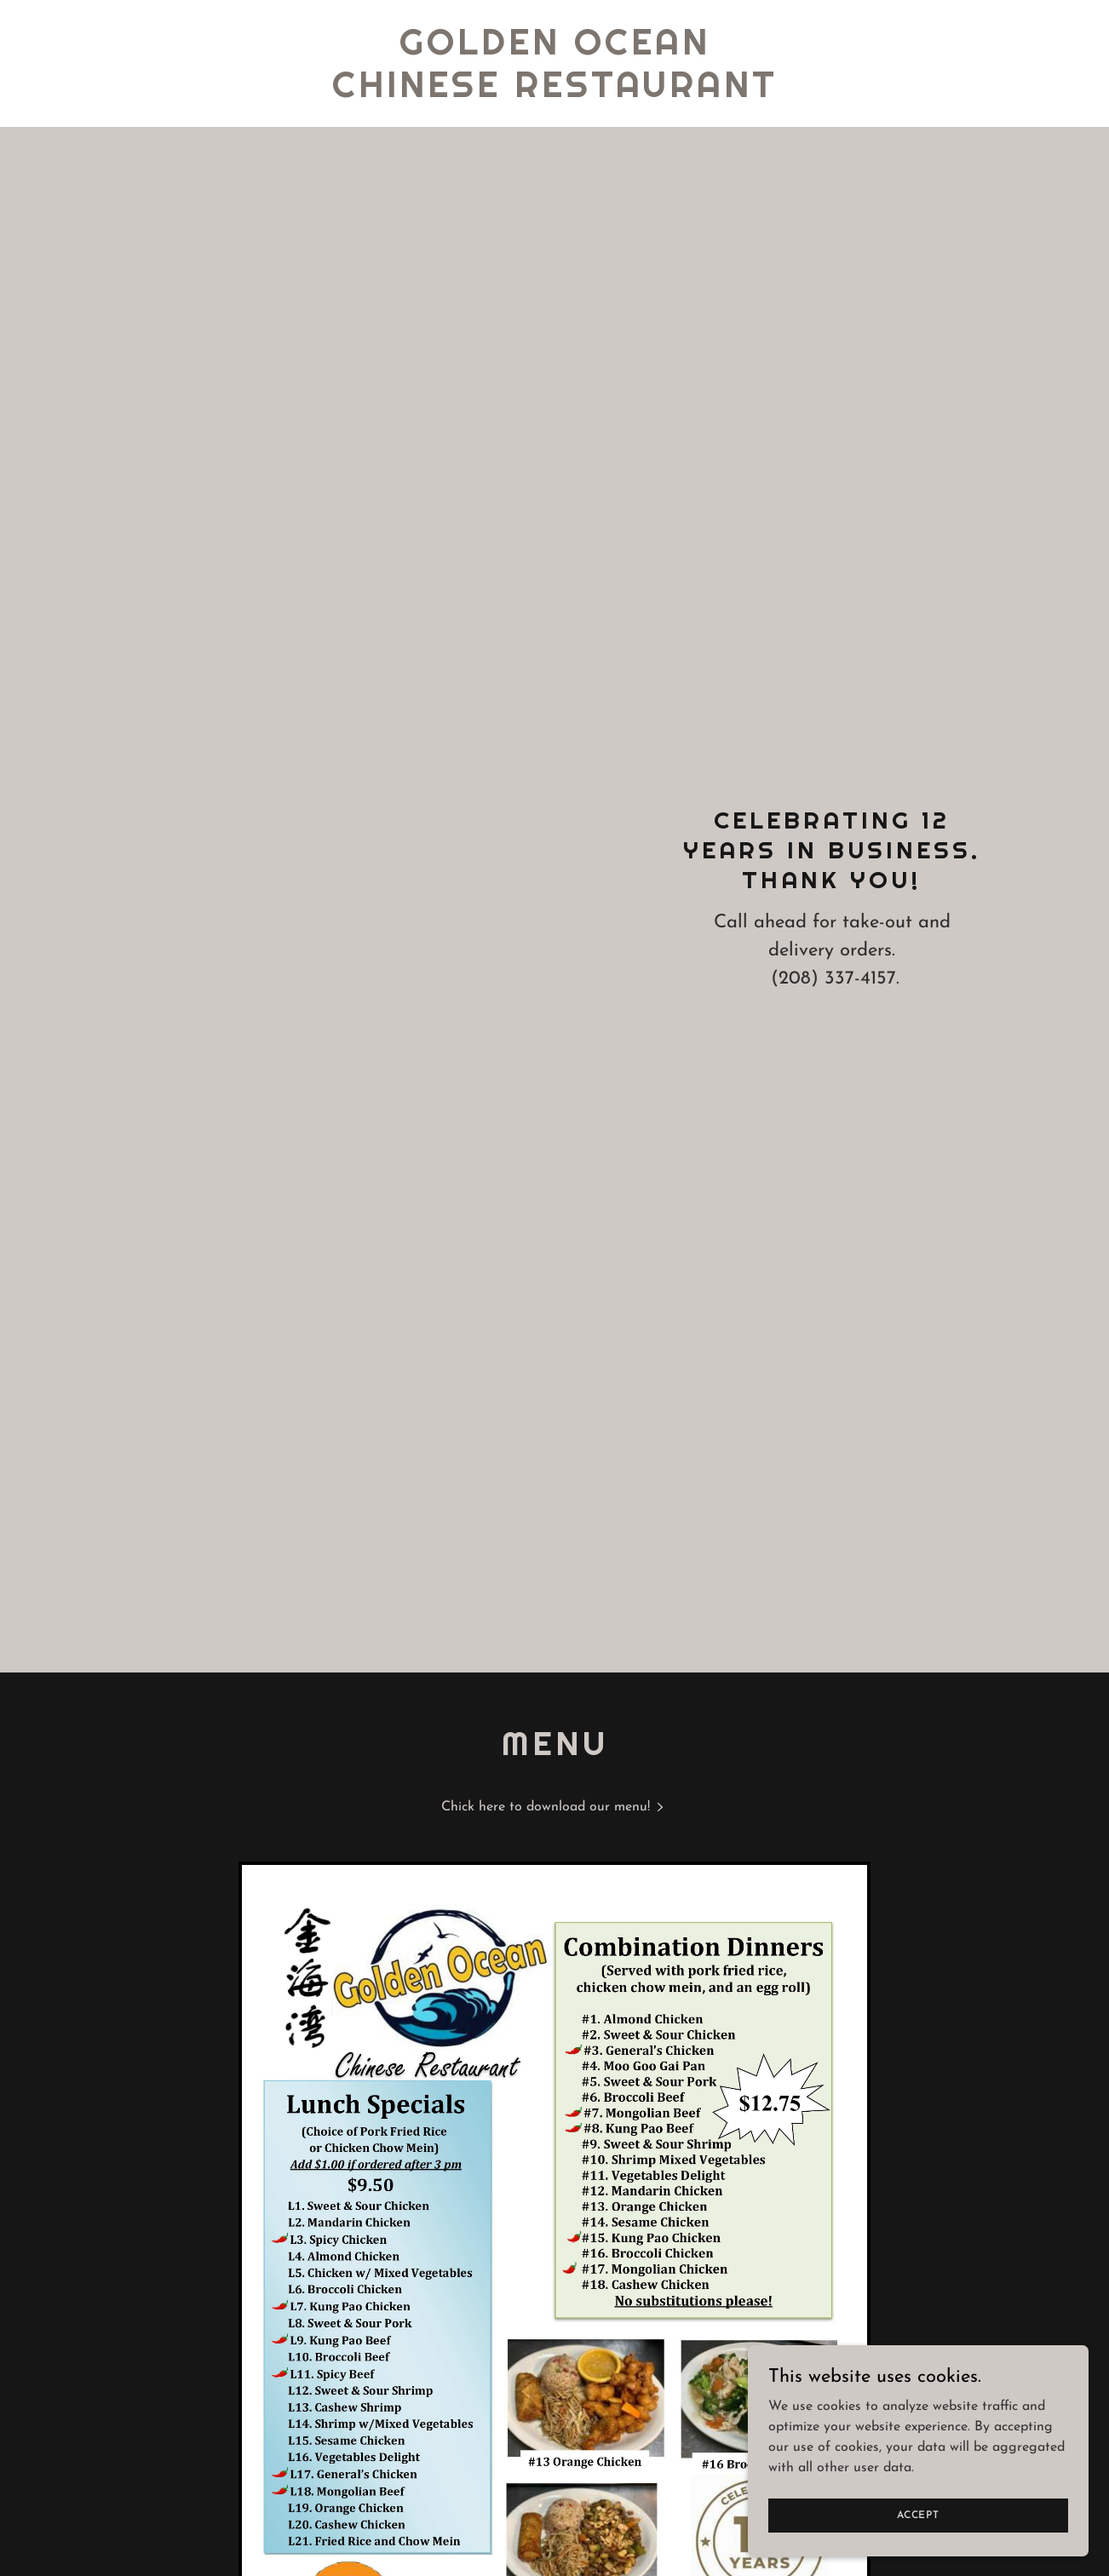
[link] (555, 93)
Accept (918, 2515)
